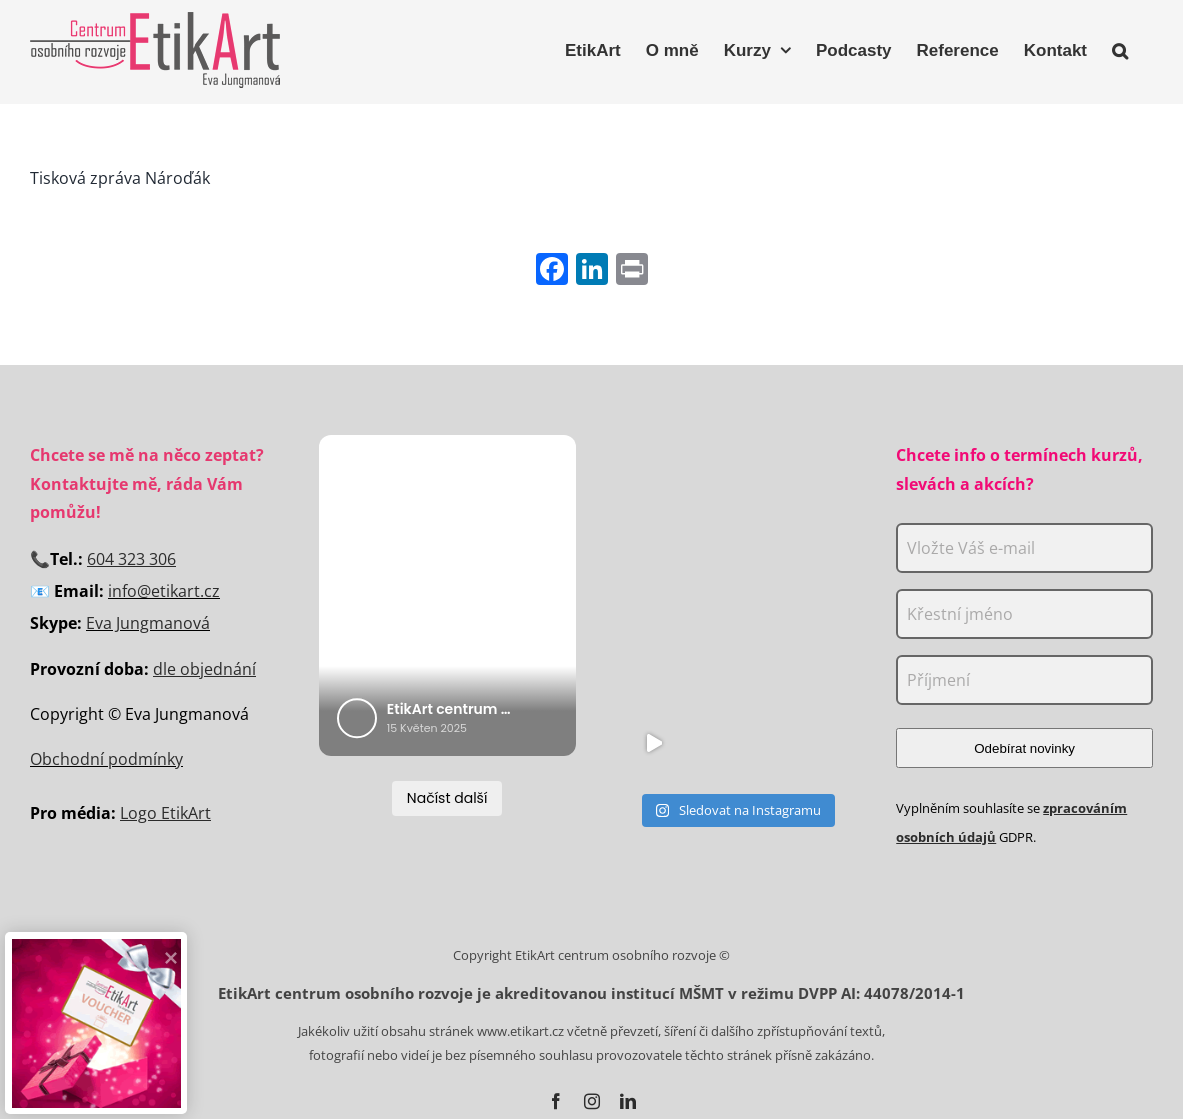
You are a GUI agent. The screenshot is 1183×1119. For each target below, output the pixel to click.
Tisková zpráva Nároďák (120, 178)
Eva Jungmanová (148, 623)
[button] (1120, 48)
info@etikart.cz (164, 591)
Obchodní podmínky (106, 759)
